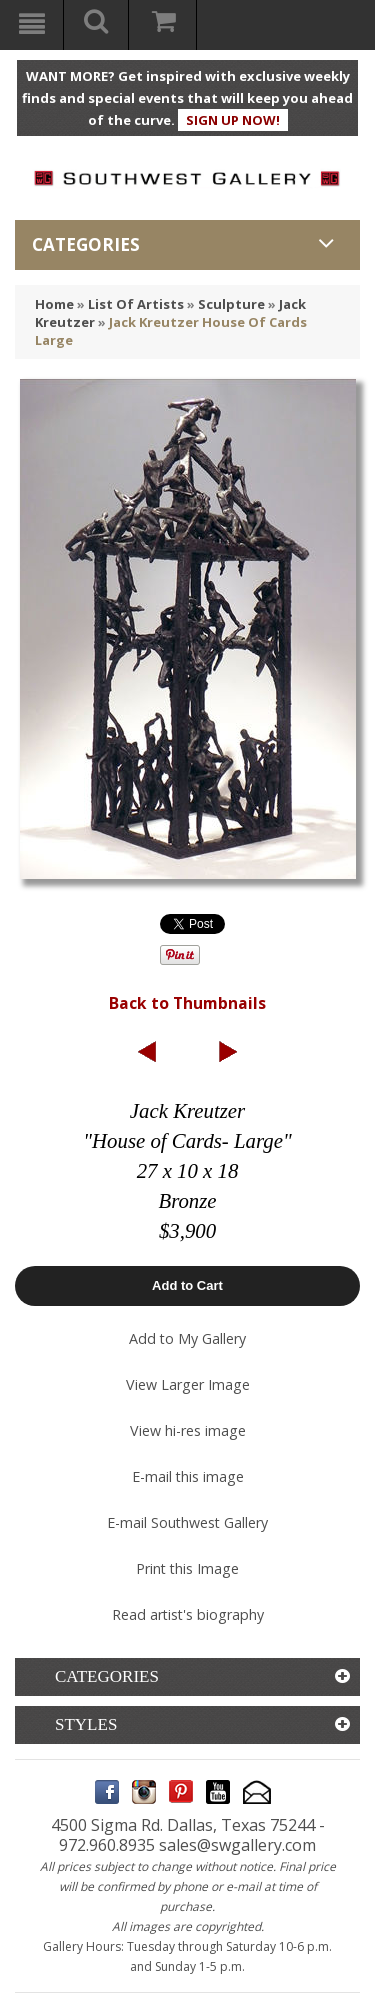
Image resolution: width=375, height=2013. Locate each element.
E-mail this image (188, 1476)
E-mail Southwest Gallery (187, 1522)
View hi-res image (188, 1430)
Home (54, 304)
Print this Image (187, 1568)
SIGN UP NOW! (233, 120)
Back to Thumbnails (187, 1003)
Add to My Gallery (187, 1338)
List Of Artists (136, 304)
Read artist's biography (188, 1614)
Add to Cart (187, 1285)
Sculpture (231, 304)
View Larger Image (188, 1384)
